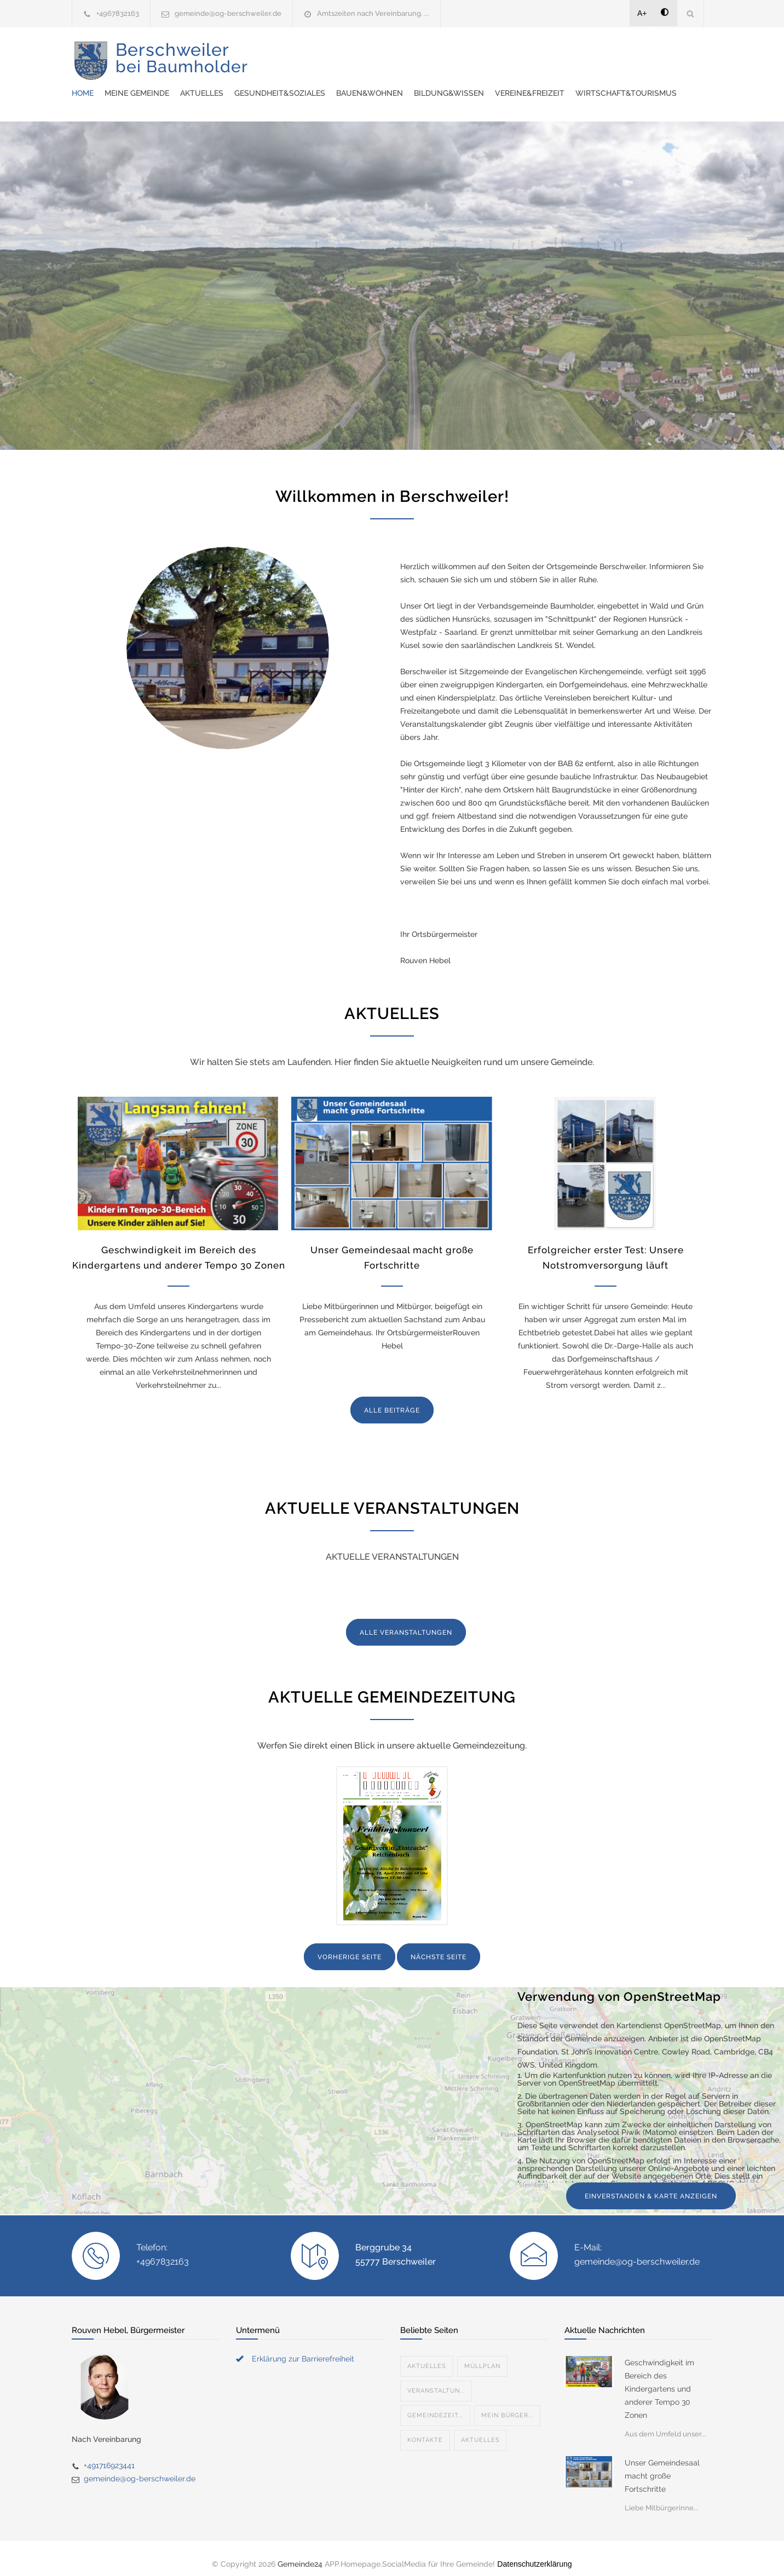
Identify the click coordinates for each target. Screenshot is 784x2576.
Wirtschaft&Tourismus (405, 82)
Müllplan (482, 2355)
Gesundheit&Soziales (482, 54)
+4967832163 (117, 13)
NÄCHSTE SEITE (438, 1946)
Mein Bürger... (507, 2404)
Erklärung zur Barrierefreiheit (303, 2347)
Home (285, 54)
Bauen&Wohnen (572, 54)
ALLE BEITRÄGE (392, 1399)
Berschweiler (182, 66)
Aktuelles (404, 54)
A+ (642, 13)
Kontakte (425, 2429)
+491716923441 (109, 2454)
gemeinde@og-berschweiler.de (228, 13)
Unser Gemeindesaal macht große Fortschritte (662, 2464)
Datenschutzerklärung (534, 2553)
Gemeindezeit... (435, 2404)
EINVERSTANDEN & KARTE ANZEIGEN (651, 2185)
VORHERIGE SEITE (350, 1946)
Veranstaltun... (436, 2379)
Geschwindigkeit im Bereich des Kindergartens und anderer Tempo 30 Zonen (659, 2378)
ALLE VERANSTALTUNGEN (406, 1621)
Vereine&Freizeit (309, 82)
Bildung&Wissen (651, 54)
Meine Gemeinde (339, 54)
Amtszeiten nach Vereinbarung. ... (373, 13)
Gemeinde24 (300, 2553)
